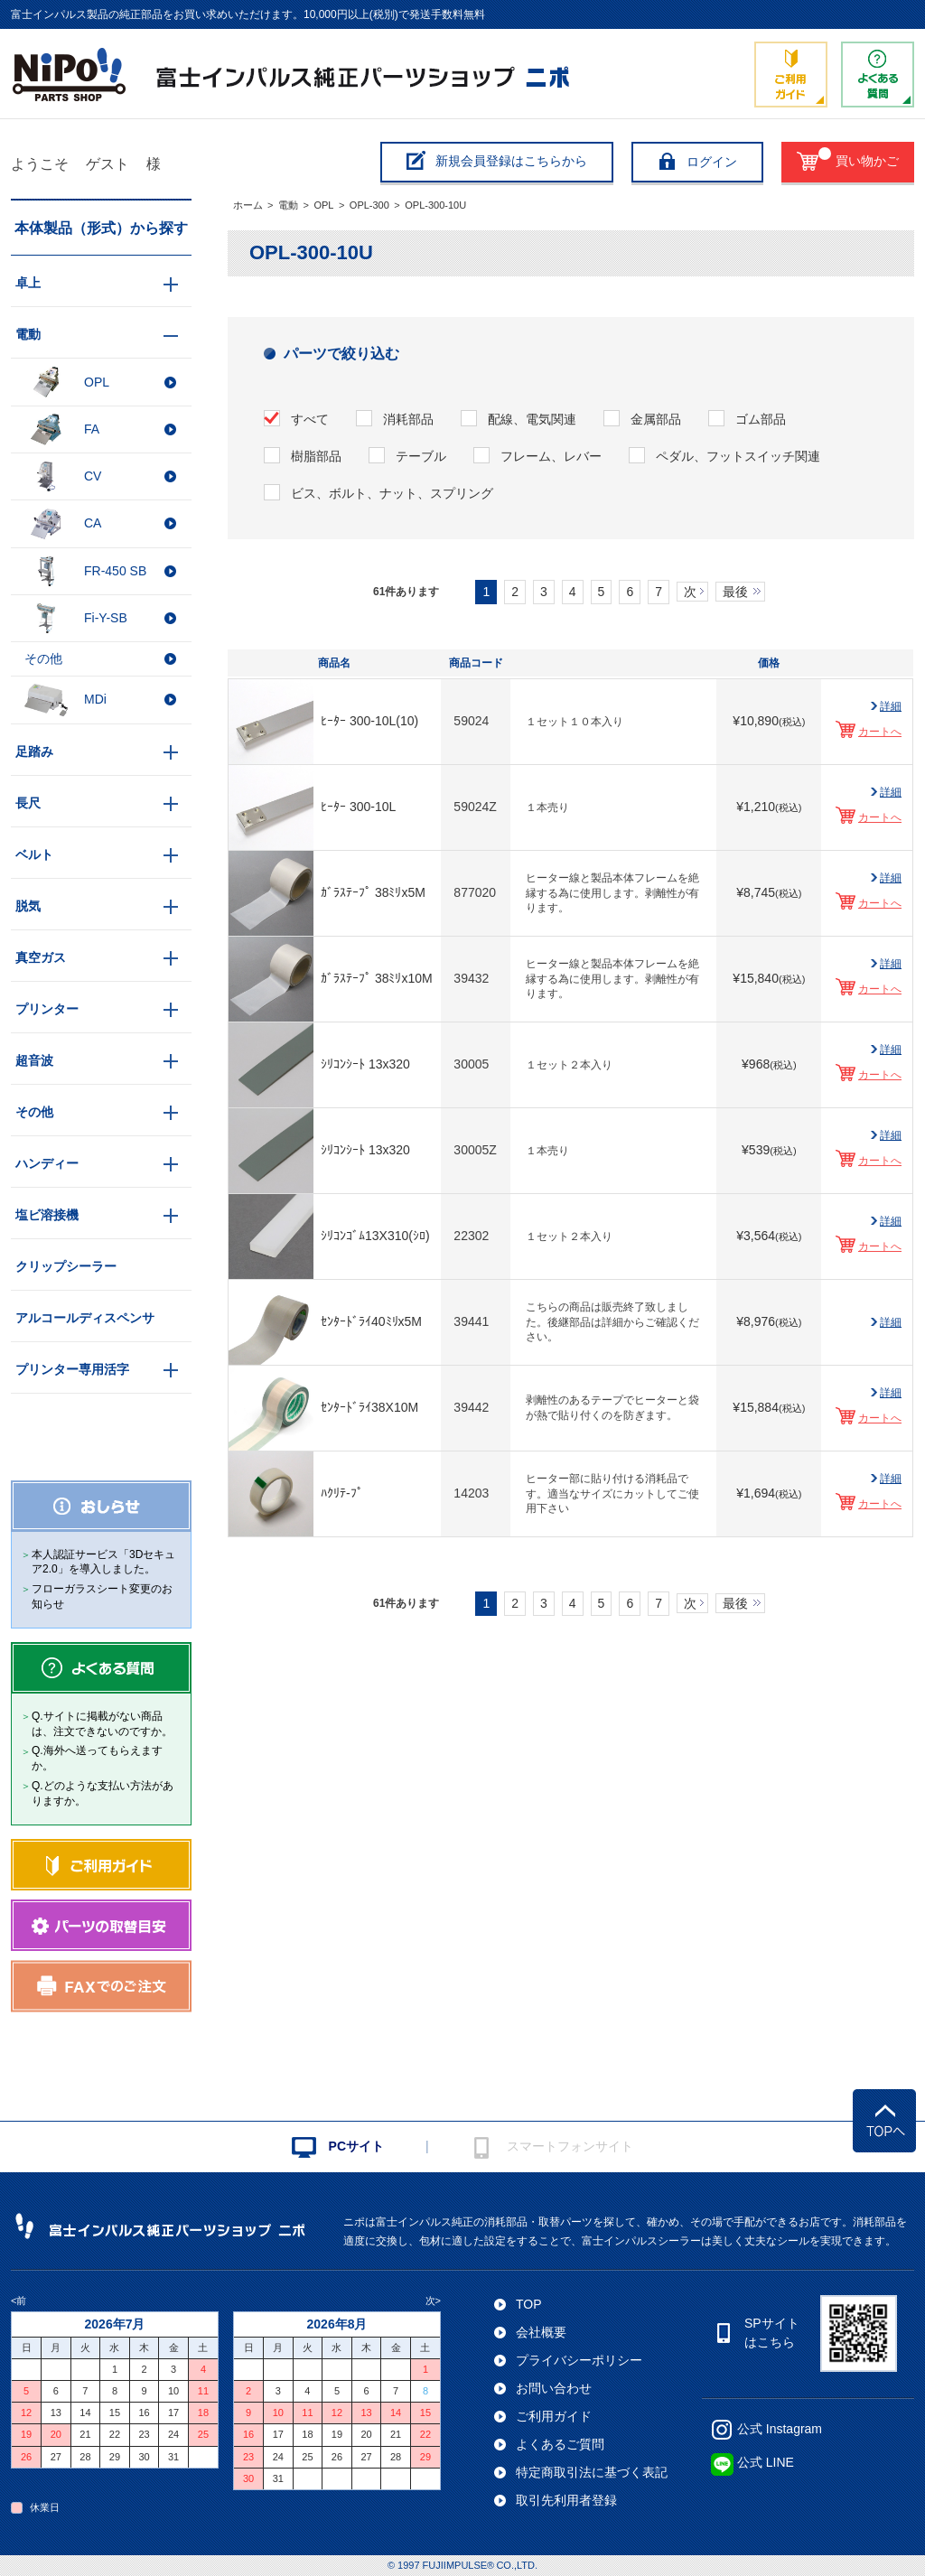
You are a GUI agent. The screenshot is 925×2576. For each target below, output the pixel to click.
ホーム (248, 205)
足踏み (34, 751)
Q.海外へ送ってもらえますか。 (97, 1758)
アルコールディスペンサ (84, 1318)
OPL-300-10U (435, 205)
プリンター (47, 1009)
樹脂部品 (316, 456)
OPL (323, 205)
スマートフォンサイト (570, 2146)
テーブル (421, 456)
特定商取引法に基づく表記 (592, 2472)
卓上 (28, 282)
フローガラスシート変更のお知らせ (102, 1596)
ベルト (34, 854)
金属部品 (656, 419)
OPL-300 (369, 205)
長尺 (28, 803)
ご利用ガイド (554, 2416)
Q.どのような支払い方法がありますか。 (102, 1793)
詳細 (891, 706)
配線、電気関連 (532, 419)
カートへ (880, 731)
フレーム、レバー (551, 456)
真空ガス (40, 957)
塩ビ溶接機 (47, 1215)
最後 (735, 591)
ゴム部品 (760, 419)
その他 (34, 1112)
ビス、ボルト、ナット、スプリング (392, 493)
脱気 (28, 906)
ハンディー (47, 1163)
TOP (529, 2304)
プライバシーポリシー (579, 2360)
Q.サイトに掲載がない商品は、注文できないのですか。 (102, 1724)
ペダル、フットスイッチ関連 (738, 456)
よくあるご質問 (560, 2444)
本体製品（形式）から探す (101, 228)
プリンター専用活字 (72, 1369)
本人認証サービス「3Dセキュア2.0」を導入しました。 (103, 1562)
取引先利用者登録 (566, 2500)
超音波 (34, 1060)
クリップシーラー (66, 1266)
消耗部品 (408, 419)
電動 (288, 205)
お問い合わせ (554, 2388)
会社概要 (541, 2332)
